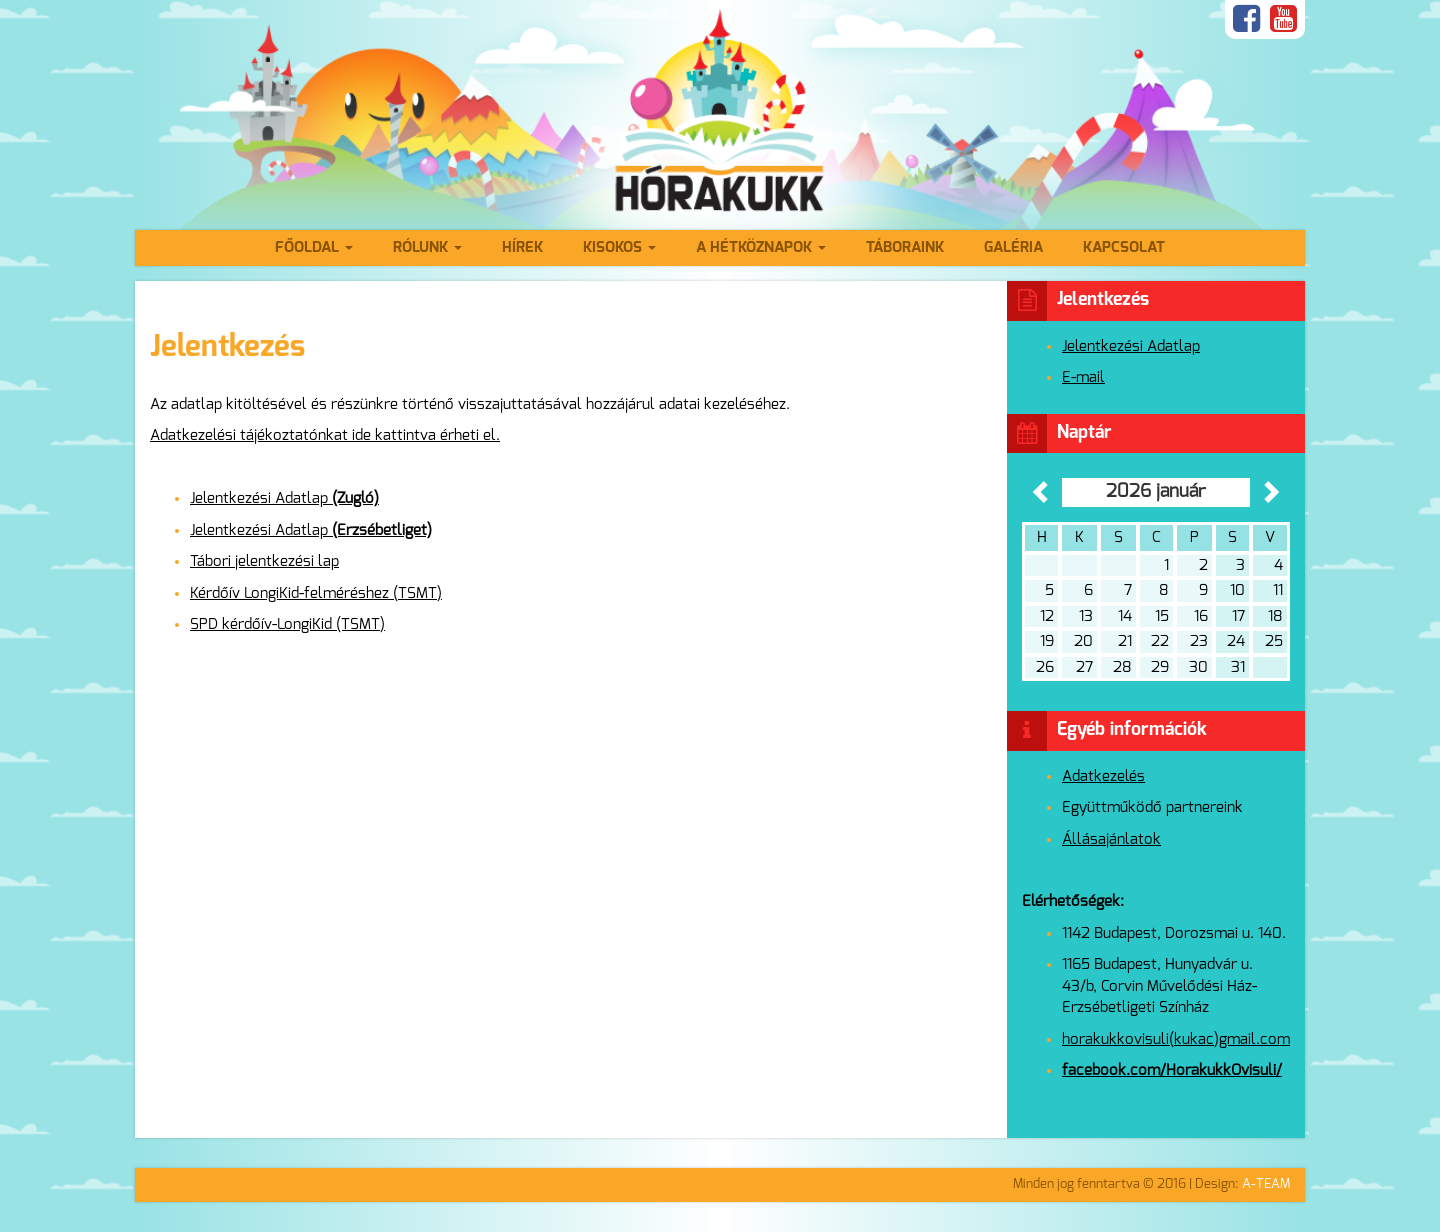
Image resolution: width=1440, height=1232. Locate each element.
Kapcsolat (1124, 247)
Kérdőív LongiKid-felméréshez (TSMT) (316, 593)
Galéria (1013, 247)
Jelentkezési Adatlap (284, 498)
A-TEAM (1266, 1184)
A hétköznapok (761, 247)
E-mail (1083, 377)
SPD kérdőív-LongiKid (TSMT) (287, 624)
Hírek (522, 247)
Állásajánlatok (1111, 839)
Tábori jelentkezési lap (264, 561)
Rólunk (427, 247)
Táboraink (905, 247)
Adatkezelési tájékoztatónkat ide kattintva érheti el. (325, 435)
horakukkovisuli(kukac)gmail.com (1176, 1039)
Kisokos (619, 247)
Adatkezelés (1103, 776)
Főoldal (314, 247)
